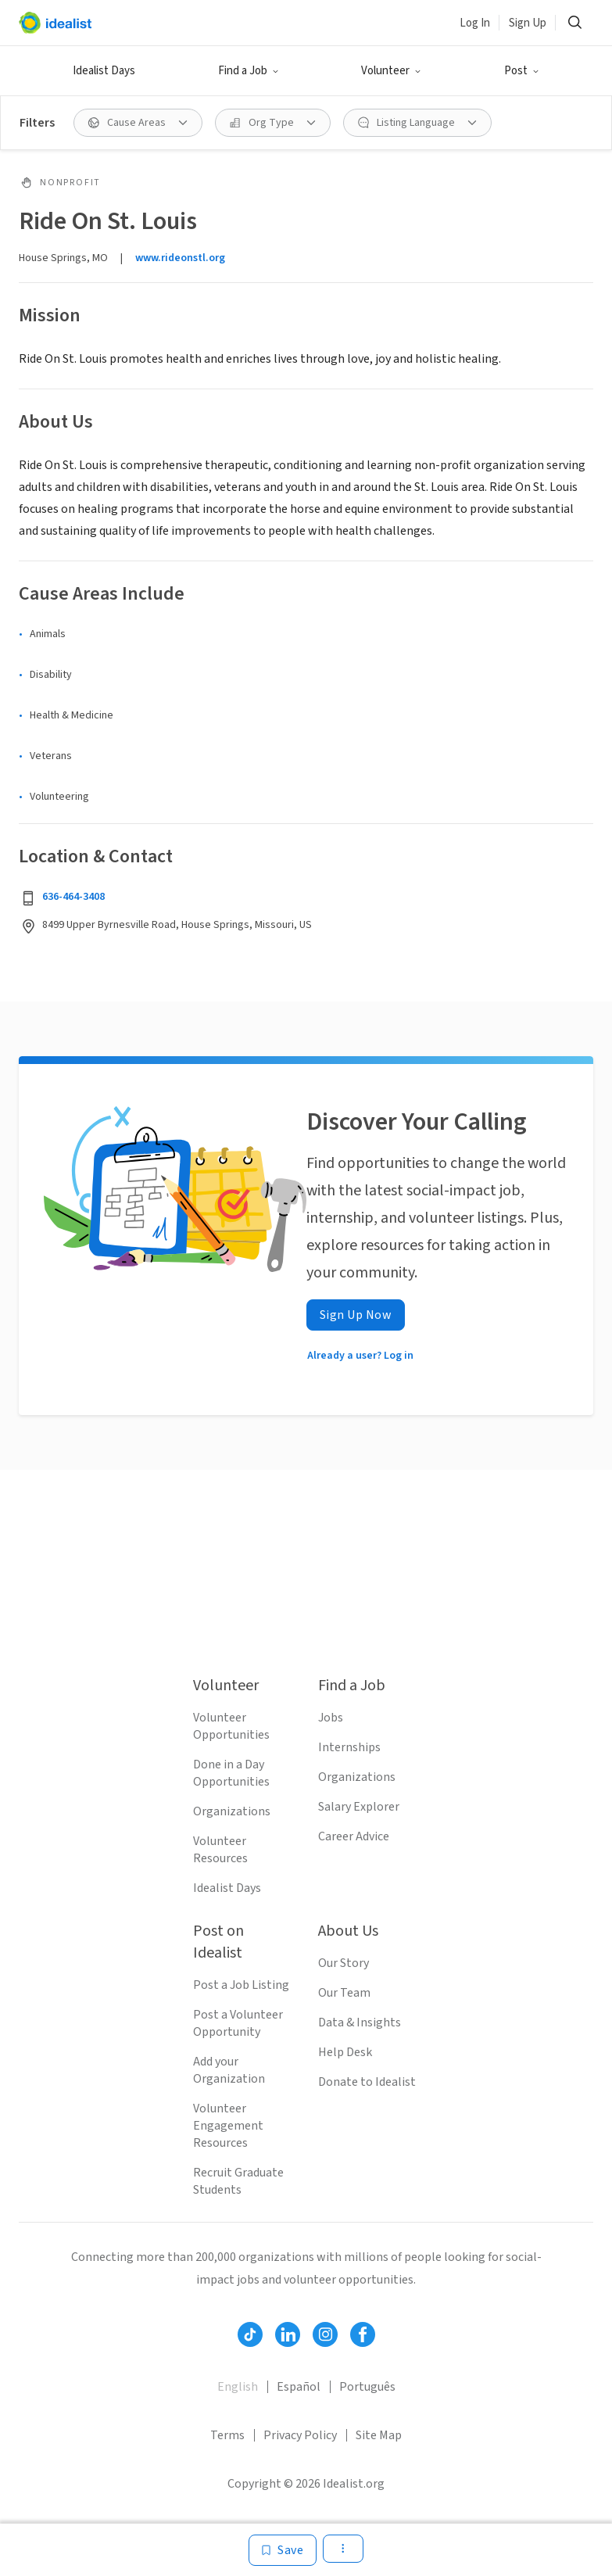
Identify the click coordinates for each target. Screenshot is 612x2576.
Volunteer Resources (220, 1850)
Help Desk (345, 2052)
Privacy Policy (300, 2435)
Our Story (343, 1963)
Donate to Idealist (367, 2082)
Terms (227, 2435)
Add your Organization (229, 2070)
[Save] (283, 2550)
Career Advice (353, 1836)
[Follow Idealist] (250, 2334)
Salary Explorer (358, 1806)
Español (298, 2386)
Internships (349, 1747)
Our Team (344, 1992)
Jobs (330, 1717)
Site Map (379, 2435)
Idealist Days (104, 71)
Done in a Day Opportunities (231, 1773)
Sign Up (527, 23)
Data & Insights (359, 2022)
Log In (475, 23)
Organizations (231, 1811)
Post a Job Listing (241, 1985)
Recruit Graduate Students (238, 2181)
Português (367, 2386)
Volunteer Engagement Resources (228, 2125)
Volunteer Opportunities (231, 1726)
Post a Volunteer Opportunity (238, 2023)
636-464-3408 (73, 897)
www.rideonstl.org (180, 258)
